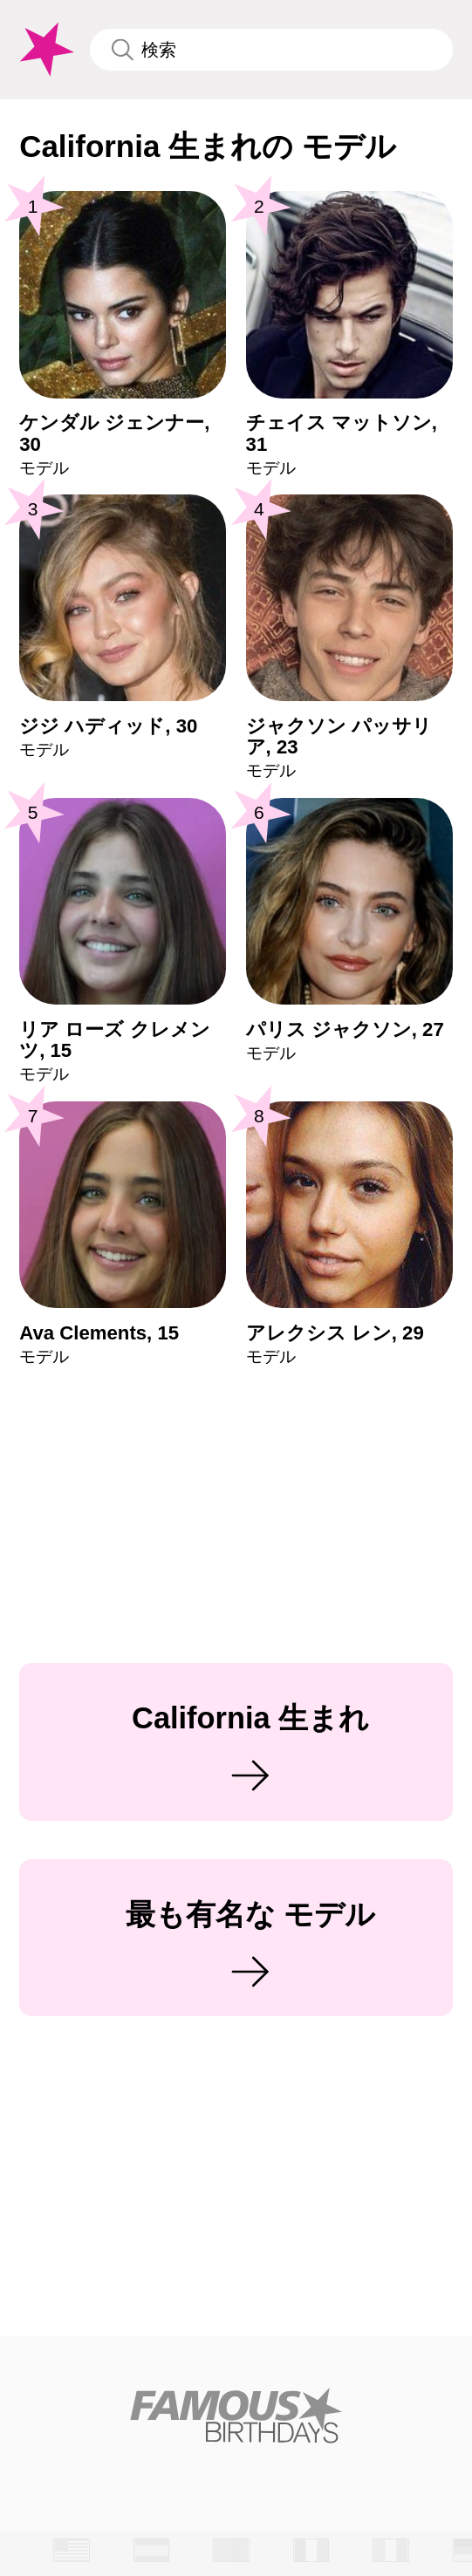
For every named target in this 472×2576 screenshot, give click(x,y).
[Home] (236, 2415)
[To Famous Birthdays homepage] (44, 50)
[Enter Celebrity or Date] (271, 50)
